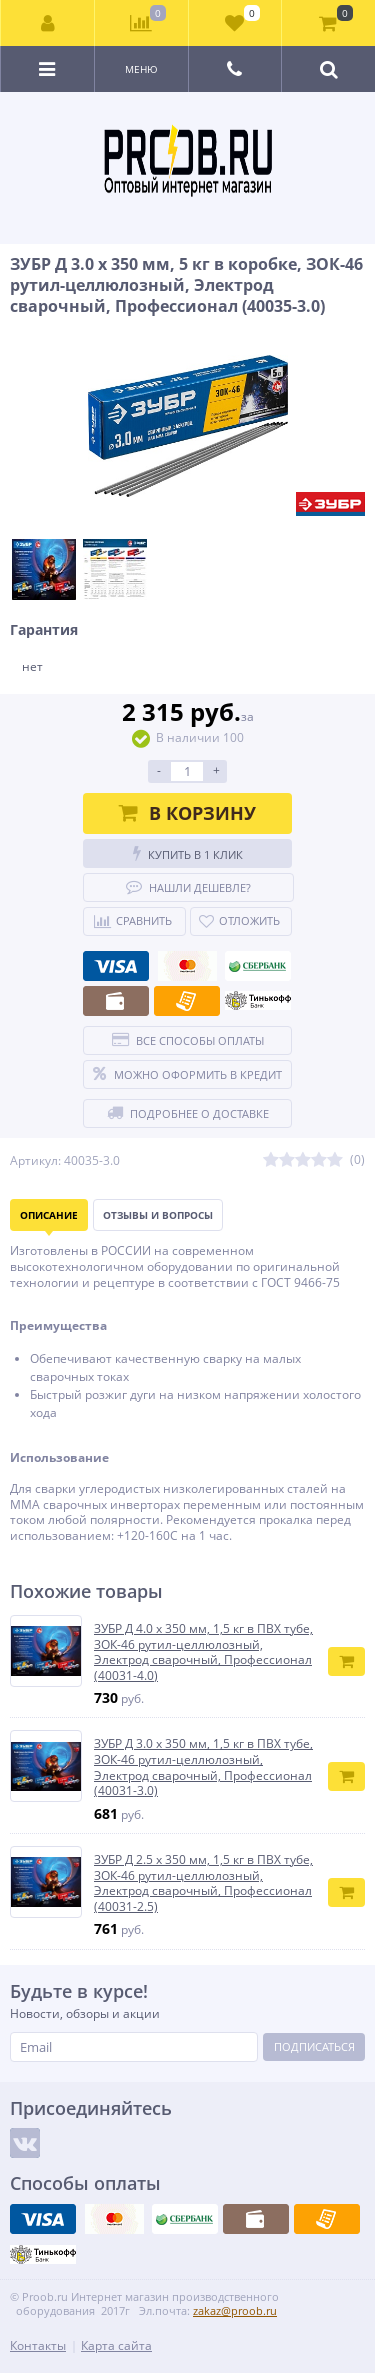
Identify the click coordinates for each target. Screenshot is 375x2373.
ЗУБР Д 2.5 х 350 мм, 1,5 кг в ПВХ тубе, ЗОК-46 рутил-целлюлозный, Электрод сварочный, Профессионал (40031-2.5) (203, 1883)
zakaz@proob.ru (235, 2310)
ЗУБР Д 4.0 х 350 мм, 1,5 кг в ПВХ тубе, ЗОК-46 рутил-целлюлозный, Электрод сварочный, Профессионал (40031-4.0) (203, 1652)
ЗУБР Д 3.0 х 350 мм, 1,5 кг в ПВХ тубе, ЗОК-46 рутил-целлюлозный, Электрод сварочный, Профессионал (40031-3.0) (203, 1767)
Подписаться (314, 2046)
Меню (141, 69)
